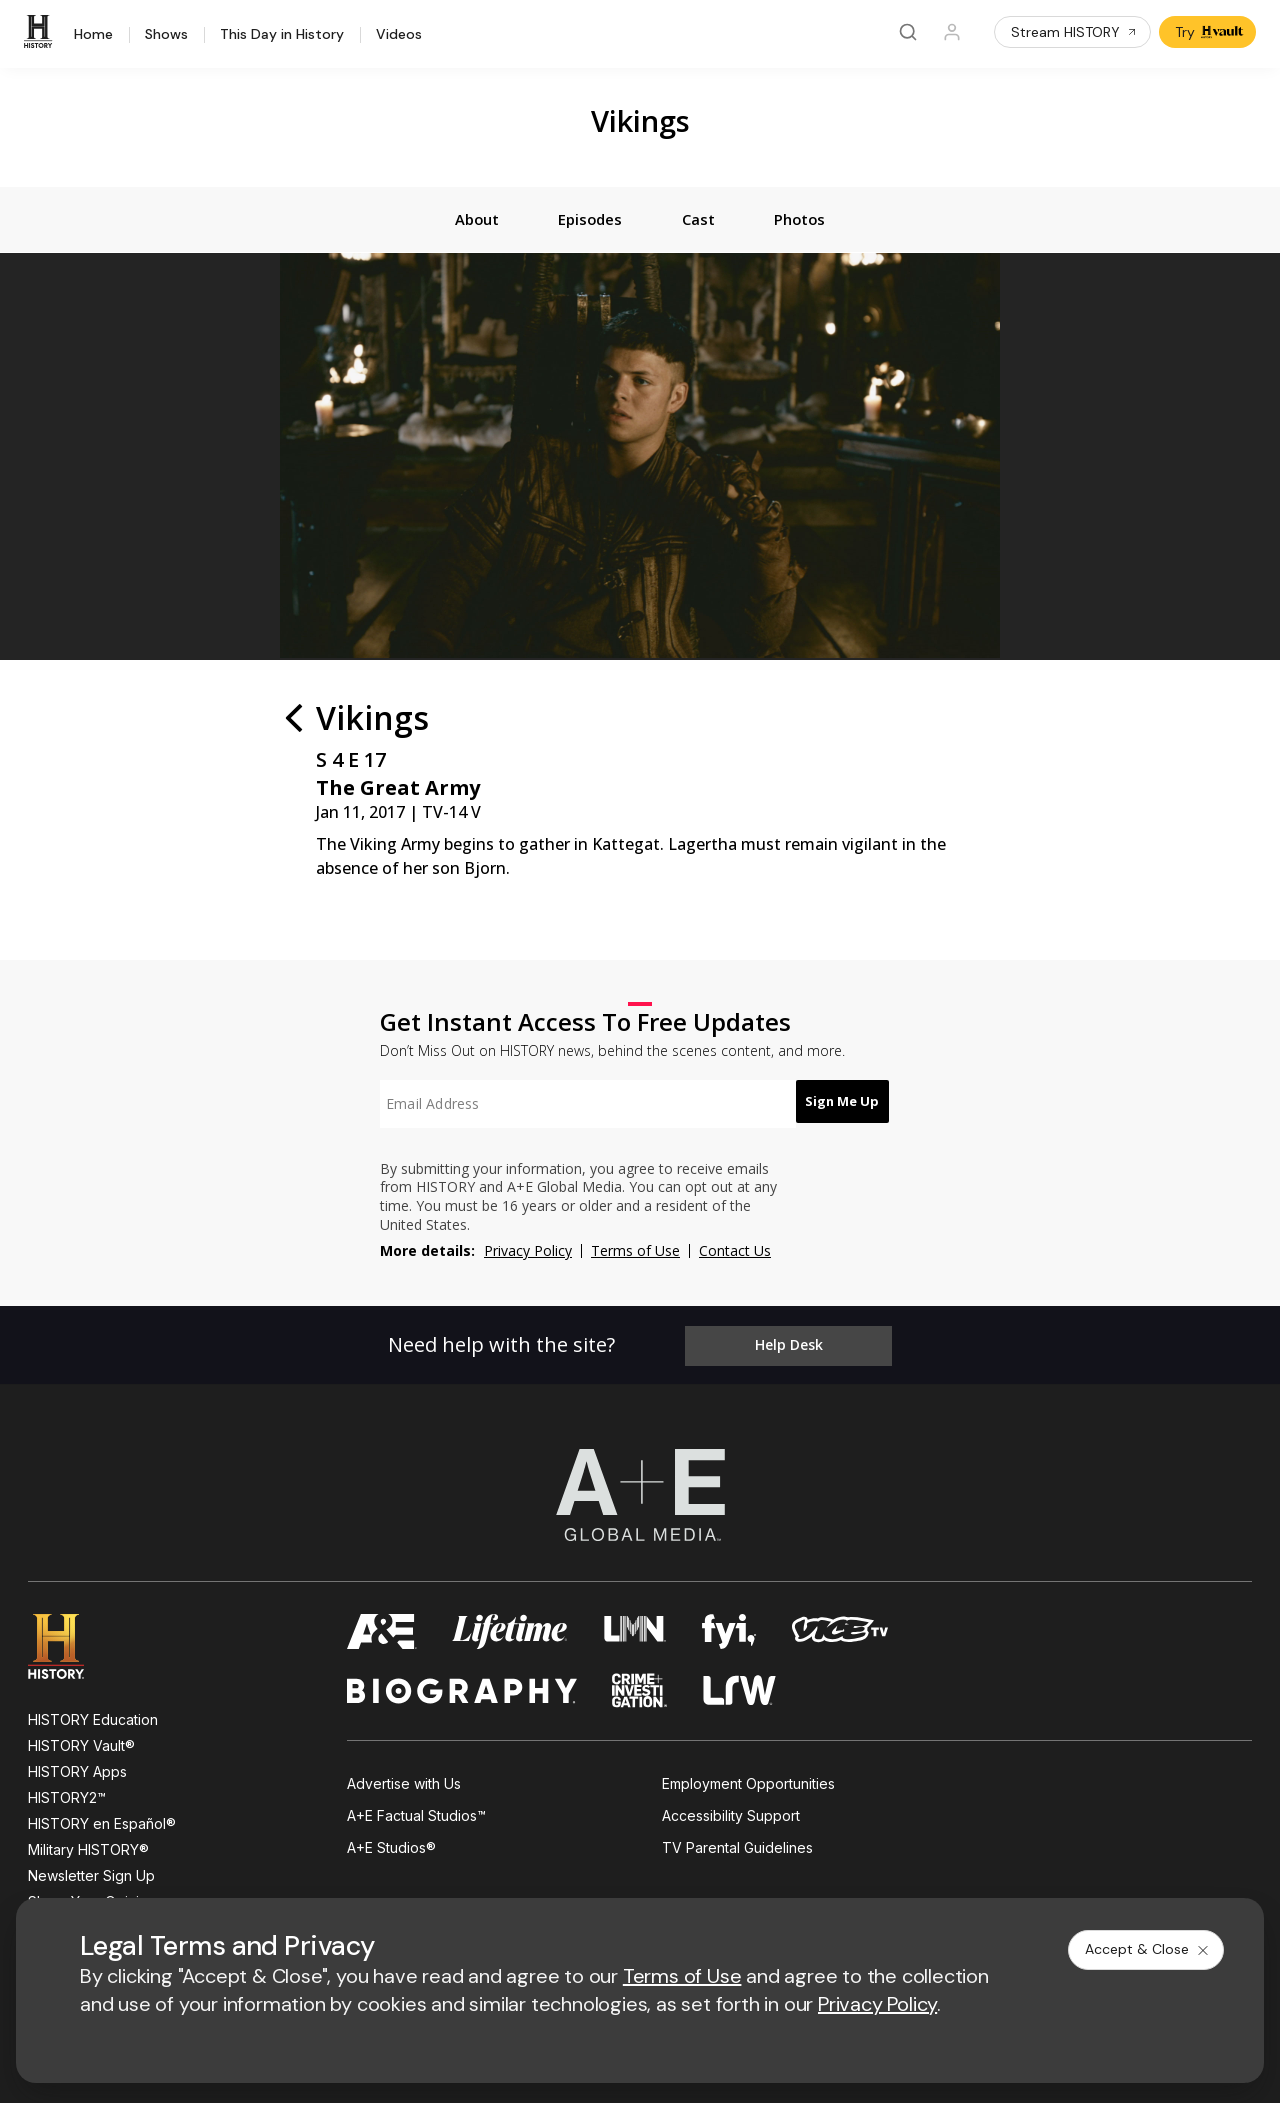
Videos (399, 35)
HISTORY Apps (77, 1768)
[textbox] (576, 1107)
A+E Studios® (391, 1845)
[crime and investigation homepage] (640, 1687)
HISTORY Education (93, 1716)
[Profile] (952, 32)
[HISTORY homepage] (70, 1643)
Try (1209, 32)
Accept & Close (1148, 1949)
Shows (166, 35)
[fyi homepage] (729, 1628)
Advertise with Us (404, 1780)
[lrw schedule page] (739, 1687)
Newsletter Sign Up (91, 1872)
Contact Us (735, 1253)
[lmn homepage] (635, 1628)
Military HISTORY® (88, 1846)
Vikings (640, 120)
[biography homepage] (462, 1687)
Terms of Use (635, 1253)
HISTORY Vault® (81, 1742)
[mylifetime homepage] (510, 1628)
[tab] (464, 221)
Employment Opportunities (748, 1780)
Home (93, 35)
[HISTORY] (41, 32)
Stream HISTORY (1074, 32)
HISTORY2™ (67, 1794)
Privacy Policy (528, 1253)
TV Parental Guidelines (737, 1845)
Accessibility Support (731, 1813)
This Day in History (282, 35)
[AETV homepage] (382, 1628)
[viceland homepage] (840, 1628)
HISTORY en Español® (102, 1820)
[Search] (908, 32)
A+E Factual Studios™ (416, 1813)
